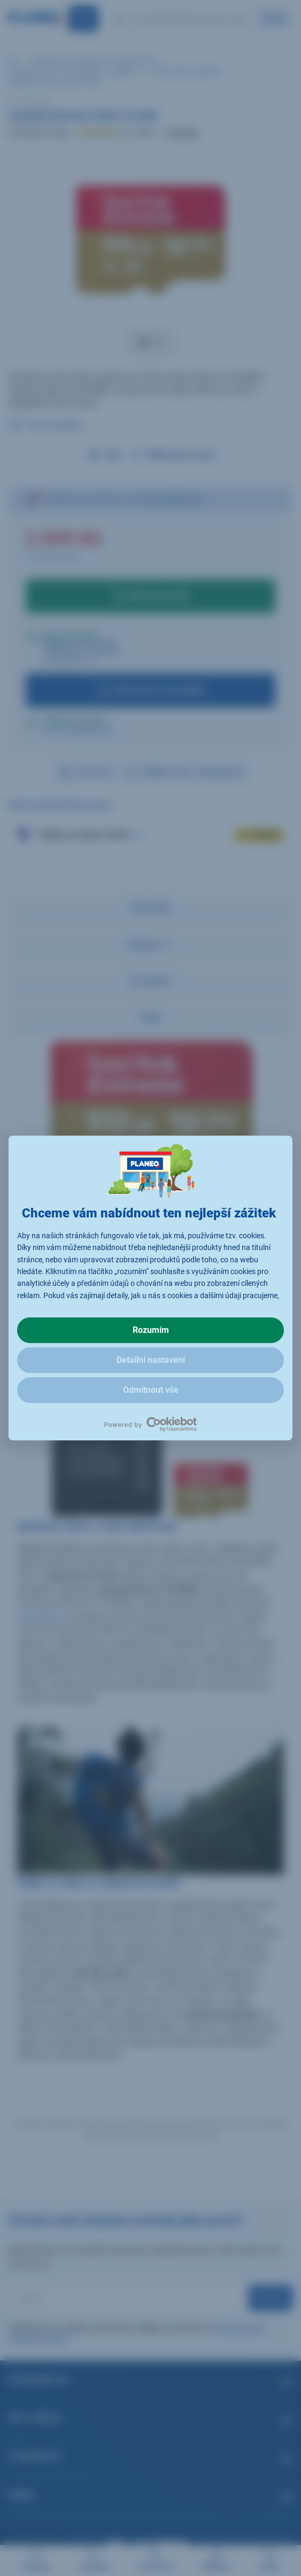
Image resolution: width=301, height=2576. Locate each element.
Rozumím (151, 1330)
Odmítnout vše (151, 1390)
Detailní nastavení (151, 1360)
